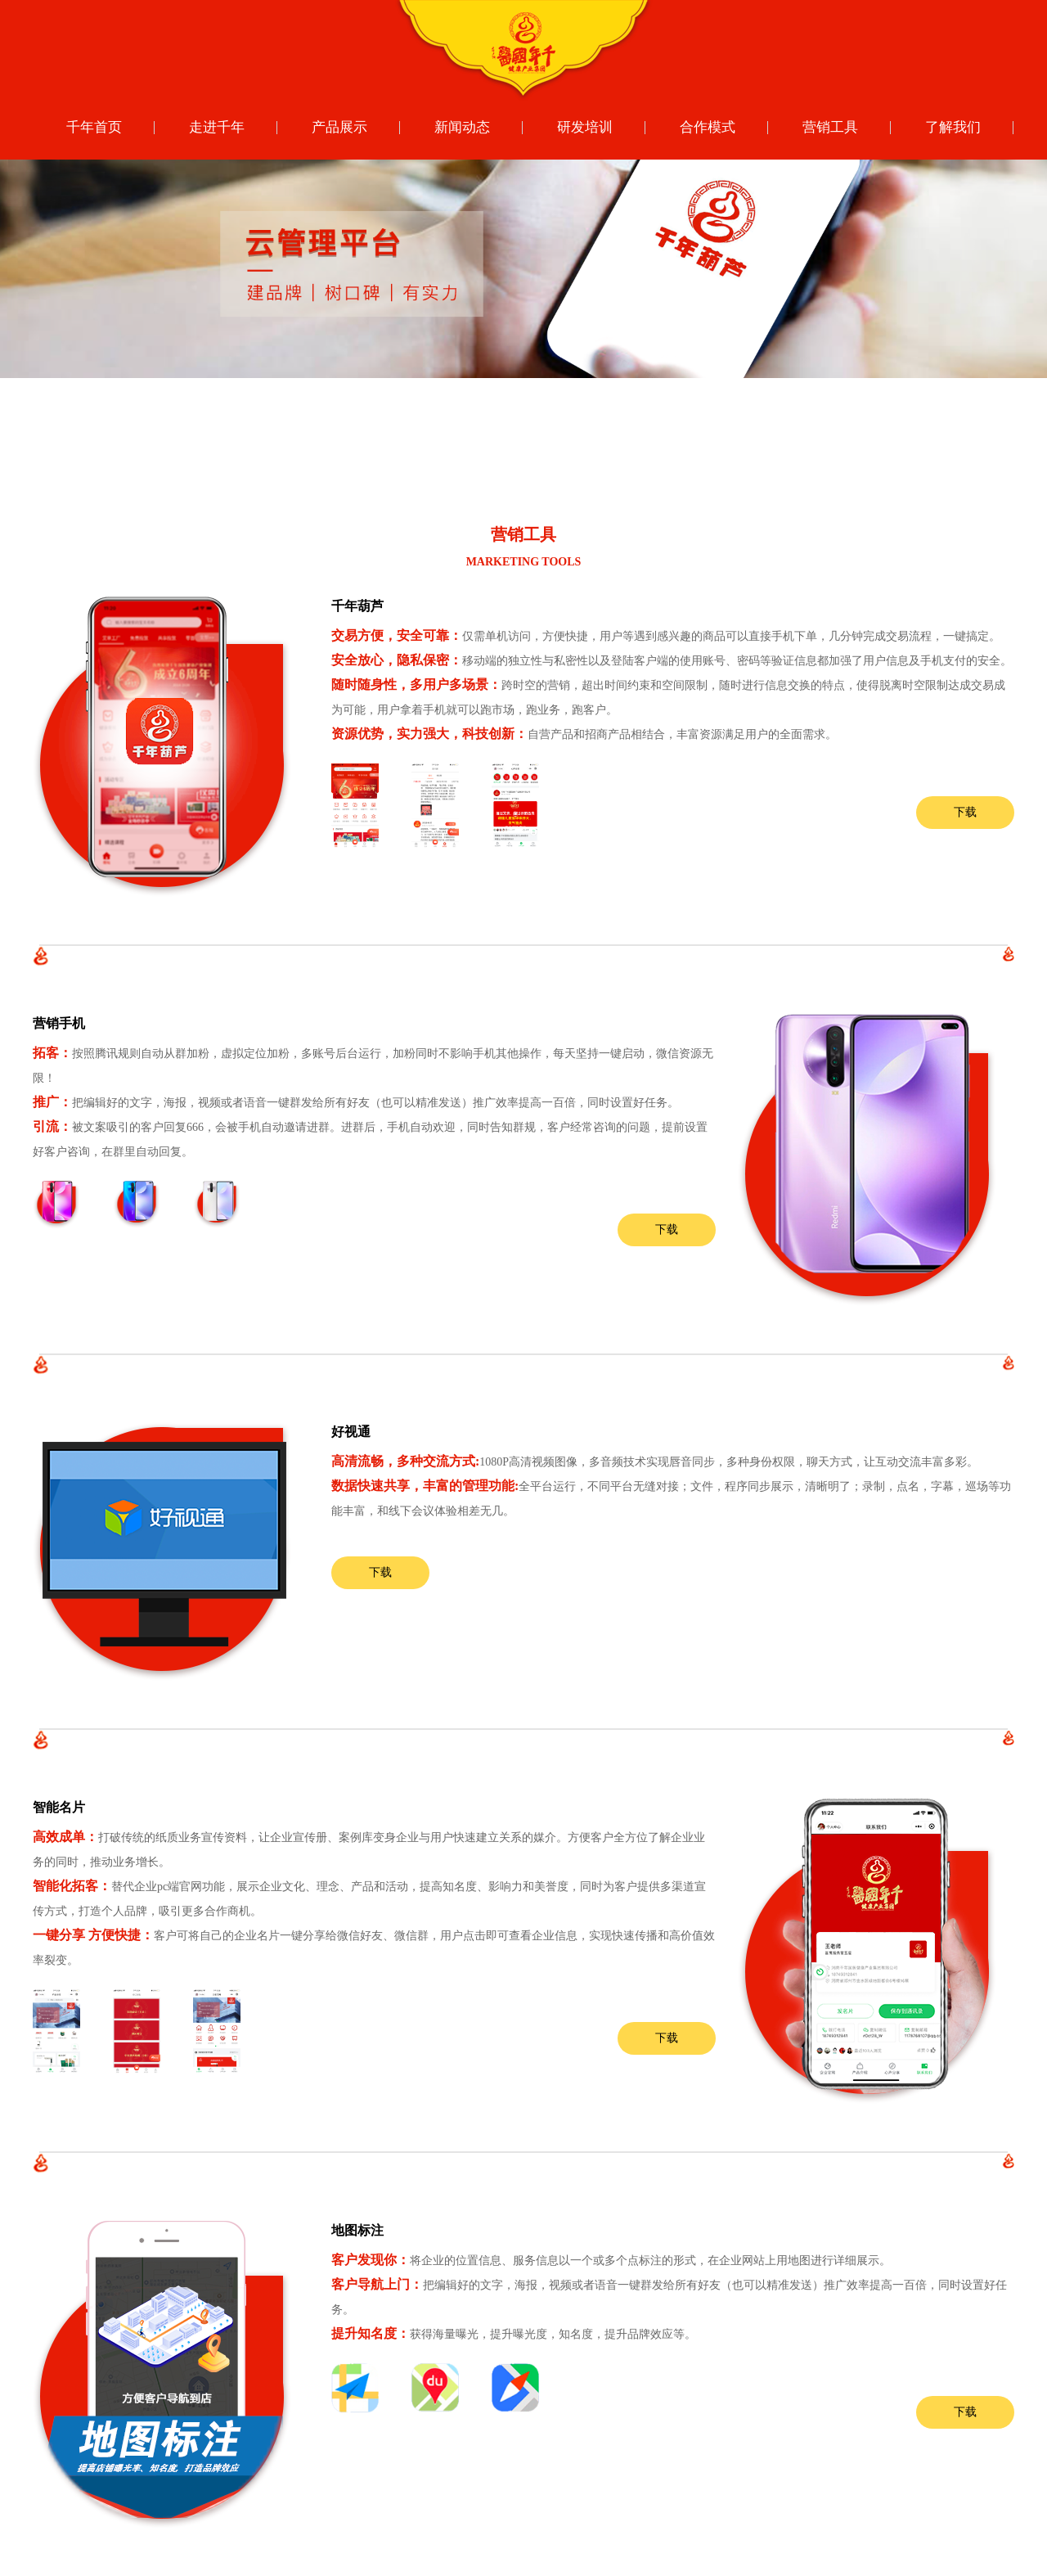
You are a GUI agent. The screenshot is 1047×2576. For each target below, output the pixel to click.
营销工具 (830, 127)
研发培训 (585, 127)
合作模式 (707, 127)
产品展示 (339, 127)
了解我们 (953, 127)
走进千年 (217, 127)
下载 (965, 812)
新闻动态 (462, 127)
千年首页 (94, 127)
